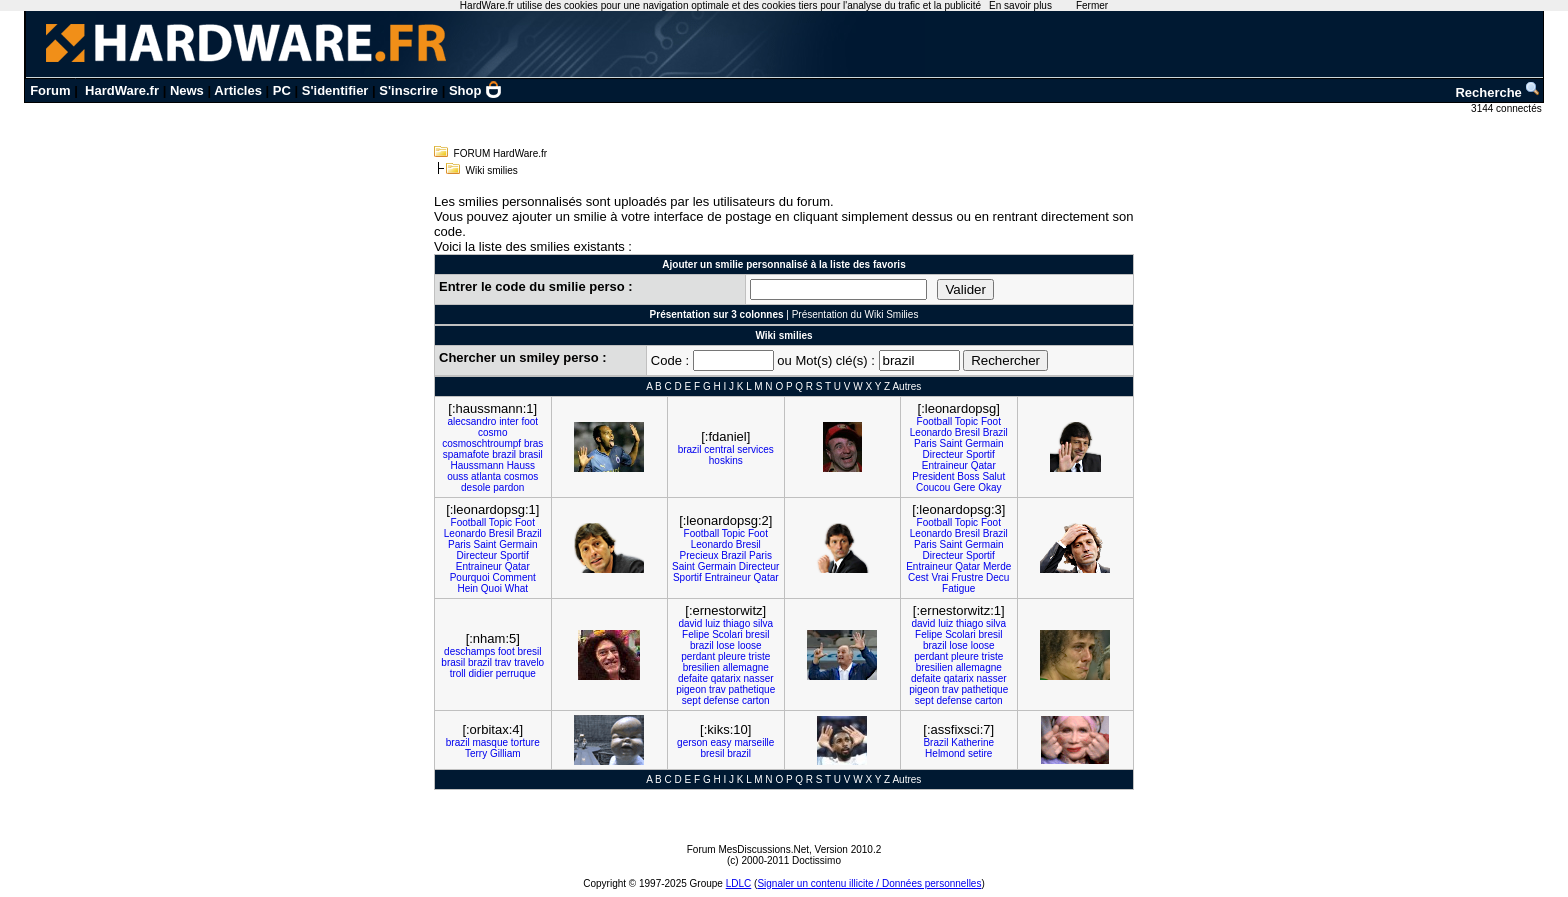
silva (763, 623)
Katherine (972, 742)
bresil (529, 651)
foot (529, 421)
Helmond (945, 753)
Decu (997, 577)
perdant (698, 656)
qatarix (726, 678)
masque (490, 742)
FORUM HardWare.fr (501, 153)
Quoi (491, 588)
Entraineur (945, 465)
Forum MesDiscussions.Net (748, 849)
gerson (692, 742)
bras (533, 443)
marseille (754, 742)
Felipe (695, 634)
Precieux (699, 555)
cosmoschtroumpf (481, 443)
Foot (991, 421)
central (719, 449)
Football (935, 421)
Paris (925, 443)
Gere (964, 487)
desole (475, 487)
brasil (531, 454)
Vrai (939, 577)
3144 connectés (1507, 108)
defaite (693, 678)
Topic (966, 421)
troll (458, 673)
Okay (989, 487)
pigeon (691, 689)
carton (756, 700)
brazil (504, 454)
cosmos (521, 476)
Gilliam (505, 753)
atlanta (486, 476)
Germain (984, 443)
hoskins (726, 460)
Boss (968, 476)
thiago (736, 623)
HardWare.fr (122, 90)
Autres (906, 386)
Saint (951, 443)
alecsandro (471, 421)
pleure (732, 656)
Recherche (1498, 92)
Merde (997, 566)
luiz (712, 623)
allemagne (746, 667)
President (933, 476)
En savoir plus (1020, 5)
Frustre (968, 577)
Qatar (983, 465)
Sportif (980, 454)
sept (691, 700)
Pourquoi (470, 577)
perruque (516, 673)
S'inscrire (408, 90)
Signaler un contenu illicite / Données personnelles (869, 883)
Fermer (1092, 5)
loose (750, 645)
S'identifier (335, 90)
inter (508, 421)
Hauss (521, 465)
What (516, 588)
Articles (238, 90)
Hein (467, 588)
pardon (508, 487)
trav (503, 662)
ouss (457, 476)
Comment (513, 577)
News (187, 90)
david (690, 623)
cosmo (492, 432)
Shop (476, 90)
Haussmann (477, 465)
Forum (50, 90)
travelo (529, 662)
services (755, 449)
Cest (918, 577)
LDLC (739, 883)
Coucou (933, 487)
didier (481, 673)
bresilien (701, 667)
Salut (993, 476)
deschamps (469, 651)
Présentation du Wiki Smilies (855, 314)
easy (720, 742)
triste (760, 656)
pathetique (752, 689)
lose (726, 645)
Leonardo (931, 432)
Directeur (943, 454)
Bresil (967, 432)
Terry (476, 753)
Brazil (995, 432)
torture (525, 742)
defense (722, 700)
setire (980, 753)
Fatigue (958, 588)
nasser (759, 678)
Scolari (727, 634)
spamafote (466, 454)
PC (282, 90)
